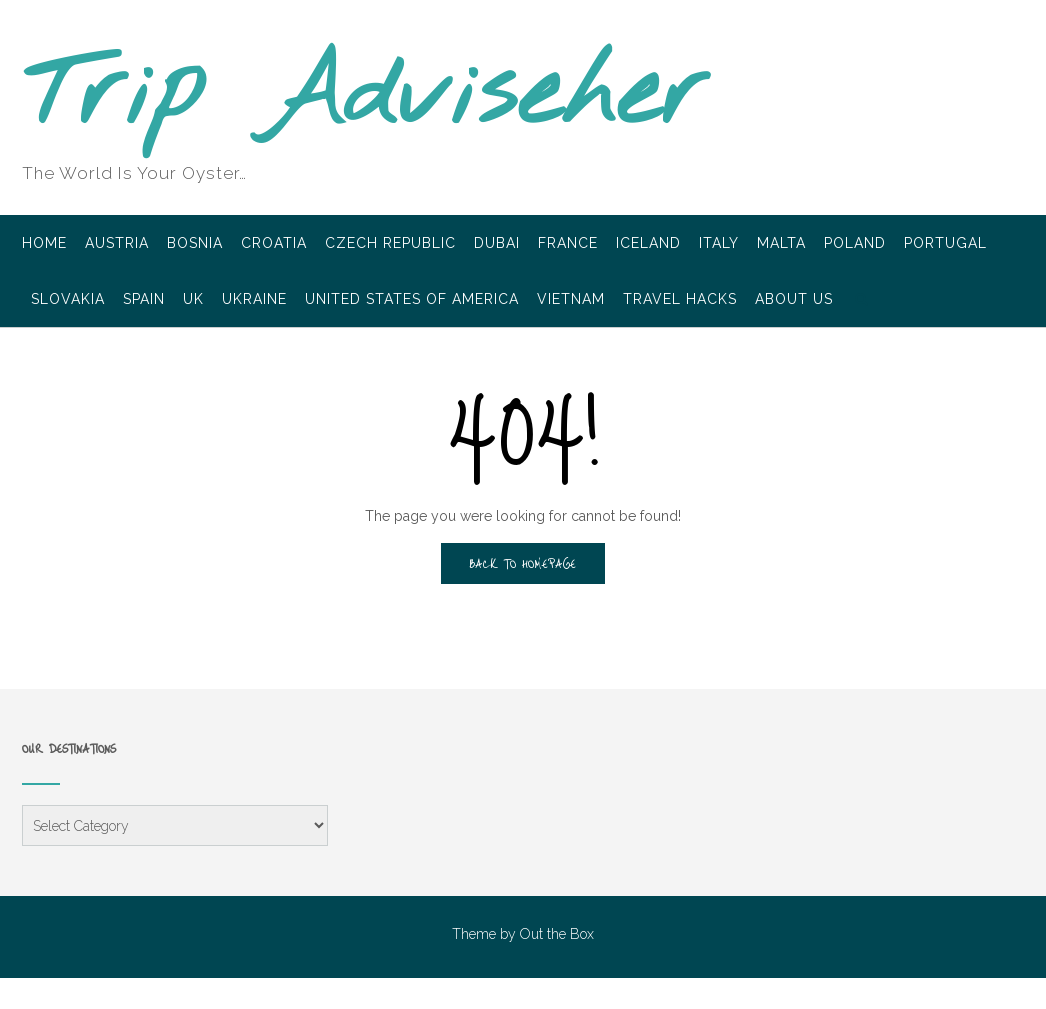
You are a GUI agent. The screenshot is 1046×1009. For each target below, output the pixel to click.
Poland (855, 244)
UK (193, 300)
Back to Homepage (523, 563)
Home (44, 244)
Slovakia (68, 300)
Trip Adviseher (365, 96)
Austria (117, 244)
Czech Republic (390, 244)
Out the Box (557, 934)
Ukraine (254, 300)
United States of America (412, 300)
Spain (144, 300)
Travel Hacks (680, 300)
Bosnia (195, 244)
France (568, 244)
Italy (719, 244)
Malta (781, 244)
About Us (794, 300)
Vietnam (571, 300)
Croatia (274, 244)
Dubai (497, 244)
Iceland (648, 244)
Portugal (945, 244)
